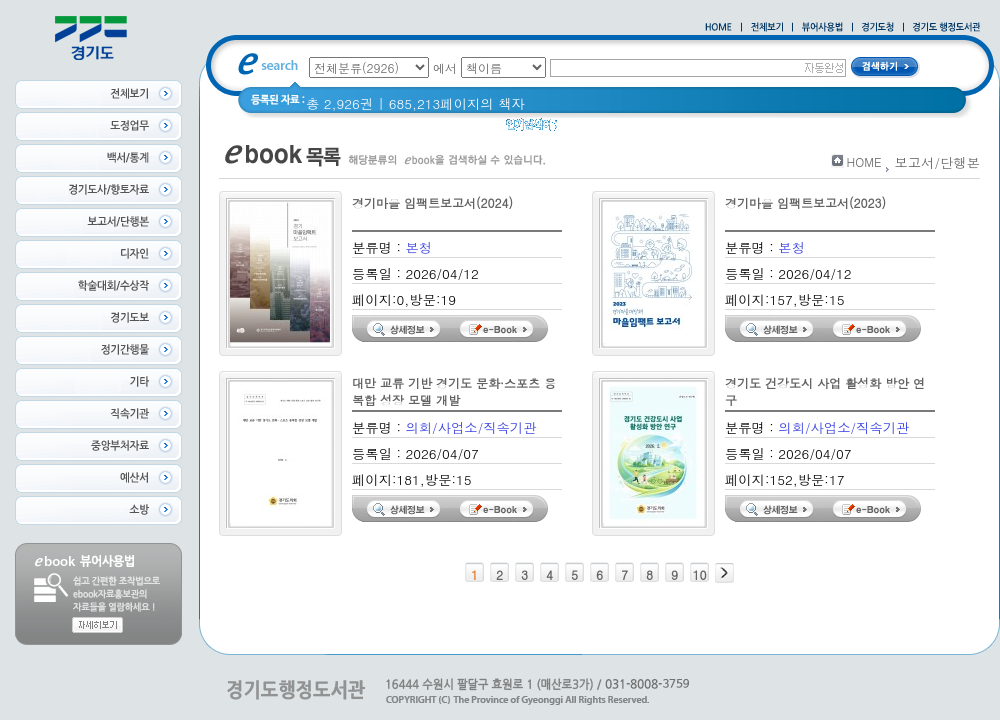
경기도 (632, 129)
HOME (864, 161)
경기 (583, 129)
